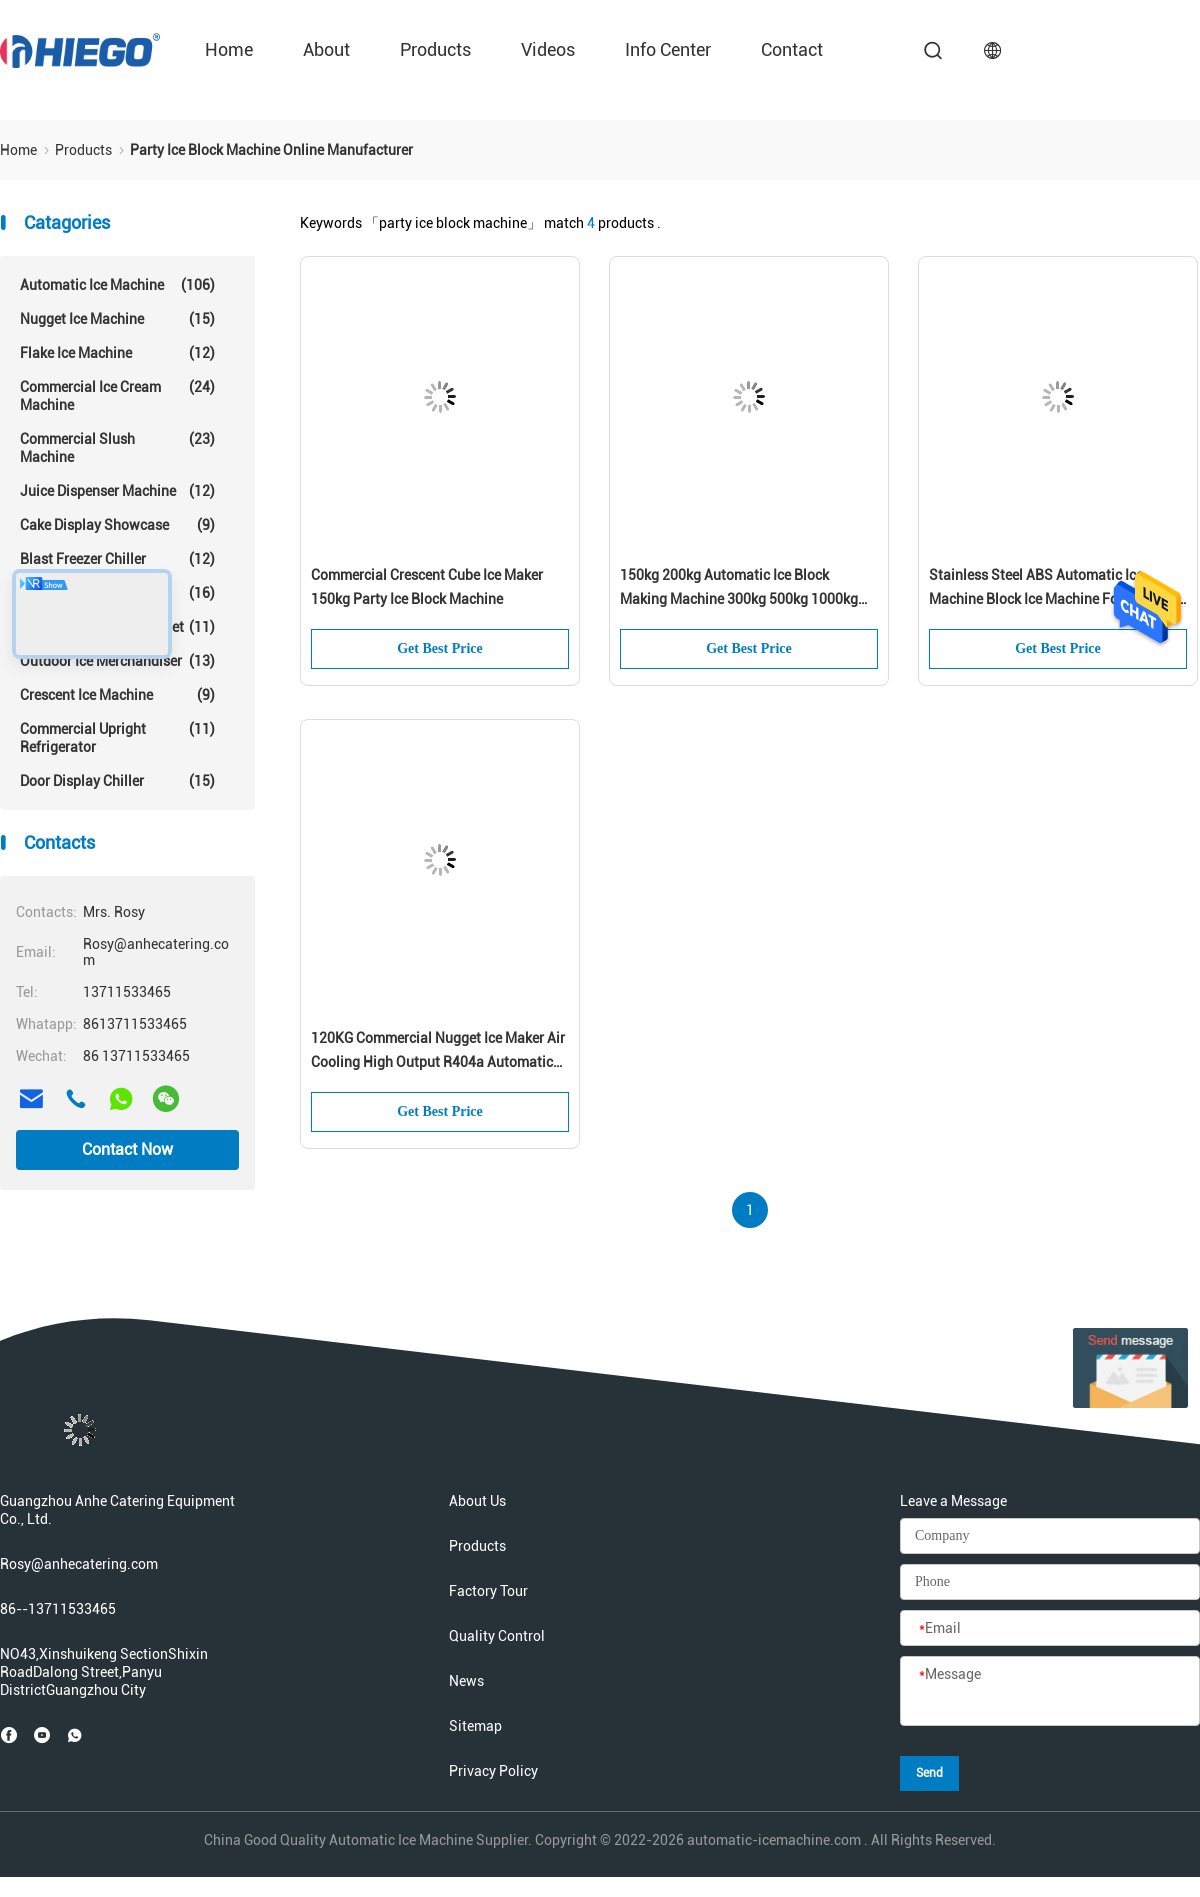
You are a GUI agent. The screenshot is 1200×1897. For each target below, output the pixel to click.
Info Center (668, 49)
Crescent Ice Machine (117, 695)
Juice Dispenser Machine (117, 491)
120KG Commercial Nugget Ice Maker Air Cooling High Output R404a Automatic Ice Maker (438, 1052)
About (326, 49)
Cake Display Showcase (117, 525)
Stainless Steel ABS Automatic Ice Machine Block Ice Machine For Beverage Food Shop (1056, 589)
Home (229, 49)
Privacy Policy (493, 1771)
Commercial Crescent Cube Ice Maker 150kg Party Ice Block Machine (427, 587)
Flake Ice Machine (117, 353)
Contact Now (127, 1149)
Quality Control (497, 1636)
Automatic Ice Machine (117, 285)
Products (435, 49)
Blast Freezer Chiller (117, 559)
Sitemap (475, 1726)
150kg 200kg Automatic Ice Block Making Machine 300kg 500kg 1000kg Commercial (739, 589)
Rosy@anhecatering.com (79, 1564)
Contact (792, 49)
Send (929, 1773)
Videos (548, 49)
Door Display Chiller (117, 781)
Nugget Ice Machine (117, 319)
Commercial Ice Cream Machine (117, 395)
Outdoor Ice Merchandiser (117, 661)
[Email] (1050, 1629)
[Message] (1050, 1692)
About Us (477, 1501)
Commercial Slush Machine (117, 447)
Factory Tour (488, 1591)
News (466, 1681)
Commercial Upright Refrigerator (117, 737)
